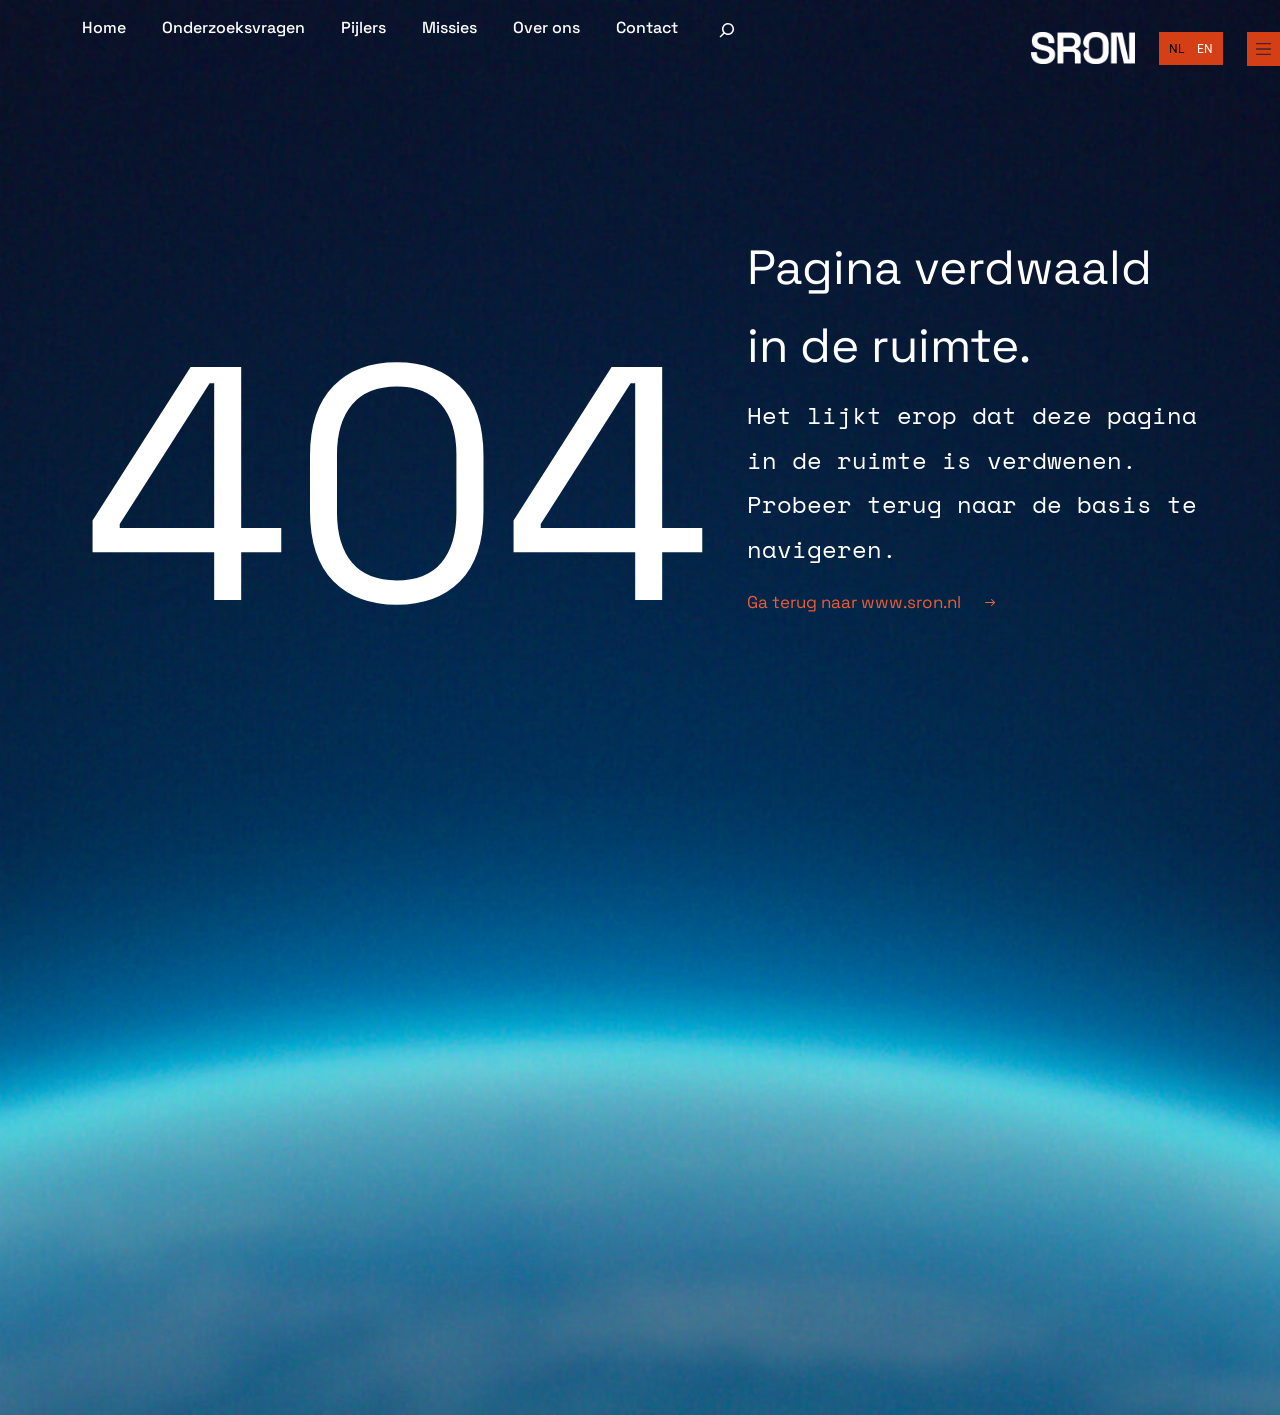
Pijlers (363, 28)
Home (104, 28)
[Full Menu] (1262, 49)
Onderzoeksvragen (233, 28)
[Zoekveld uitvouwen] (727, 29)
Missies (449, 28)
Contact (647, 28)
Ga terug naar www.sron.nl (871, 602)
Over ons (546, 28)
